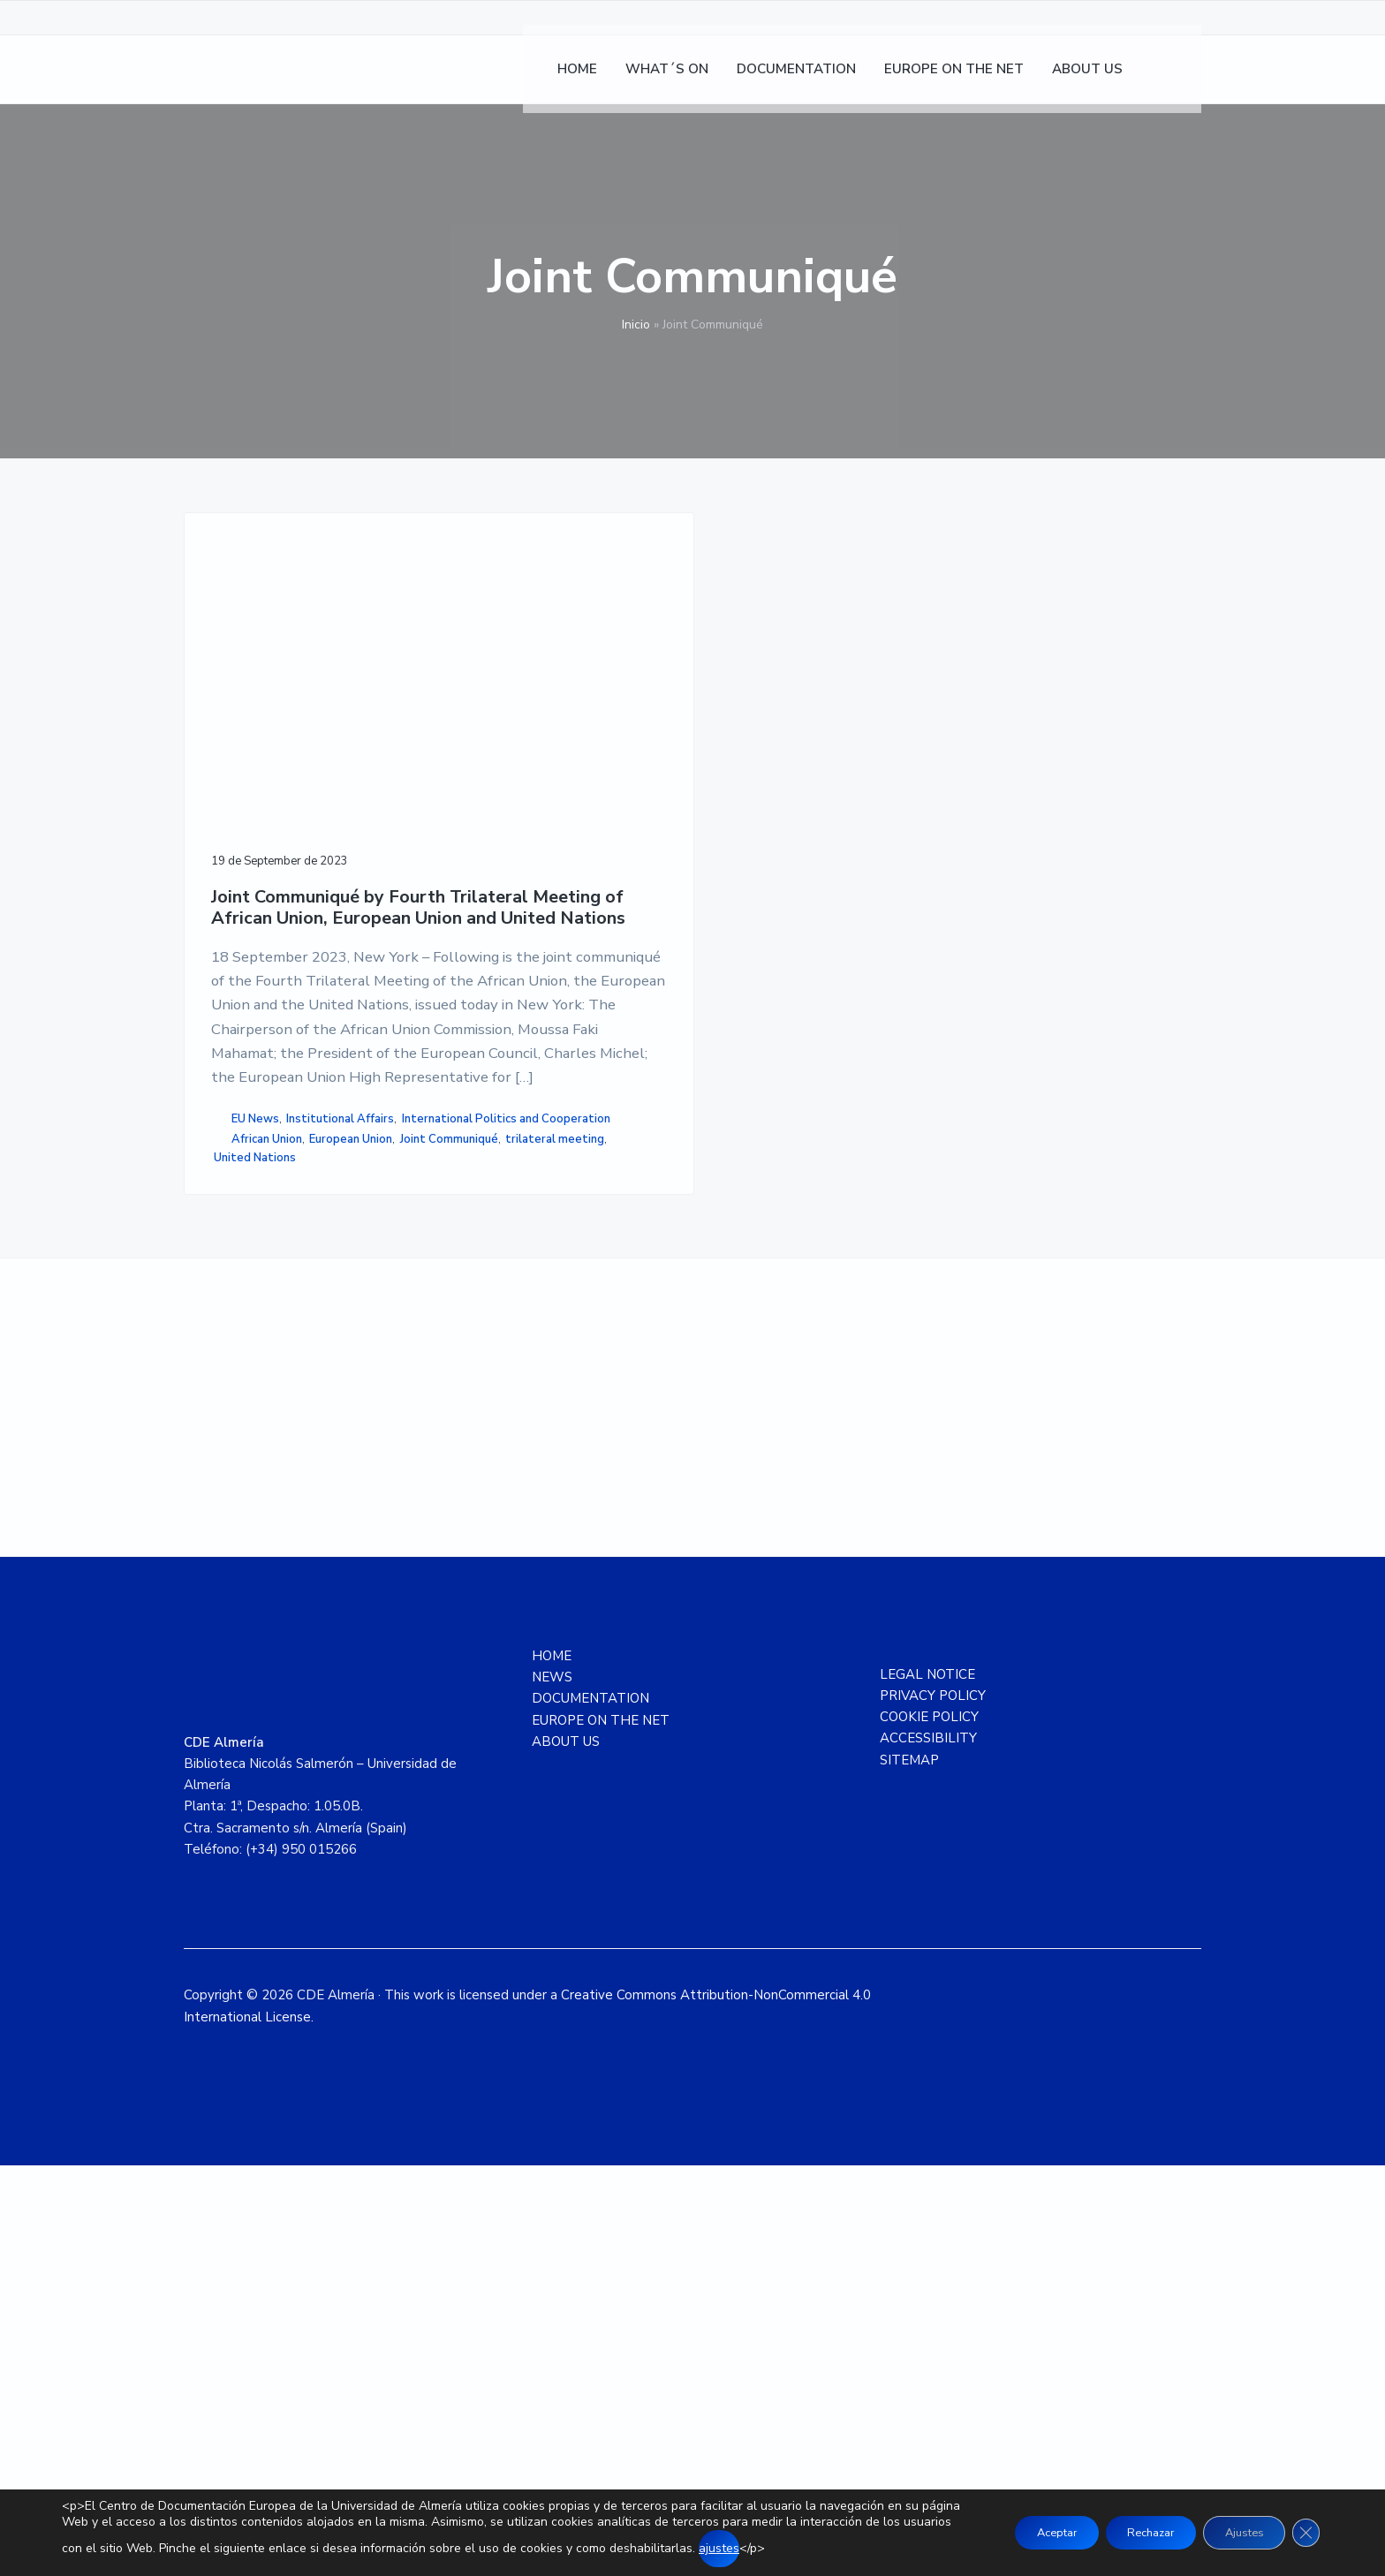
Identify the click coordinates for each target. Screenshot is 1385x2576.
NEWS (552, 2087)
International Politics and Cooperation (282, 1451)
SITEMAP (909, 2170)
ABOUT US (566, 2151)
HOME (551, 2065)
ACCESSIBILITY (928, 2148)
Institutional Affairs (268, 1424)
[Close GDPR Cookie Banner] (1304, 2533)
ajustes (790, 2548)
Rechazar (1125, 2532)
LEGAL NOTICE (927, 2084)
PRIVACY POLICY (933, 2105)
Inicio (636, 324)
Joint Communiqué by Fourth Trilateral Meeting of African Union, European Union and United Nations (293, 778)
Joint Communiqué (263, 1518)
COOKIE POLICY (929, 2127)
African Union (266, 1481)
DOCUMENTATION (590, 2109)
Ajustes (1233, 2532)
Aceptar (1016, 2532)
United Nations (255, 1555)
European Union (255, 1499)
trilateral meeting (263, 1537)
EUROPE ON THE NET (601, 2130)
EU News (255, 1404)
